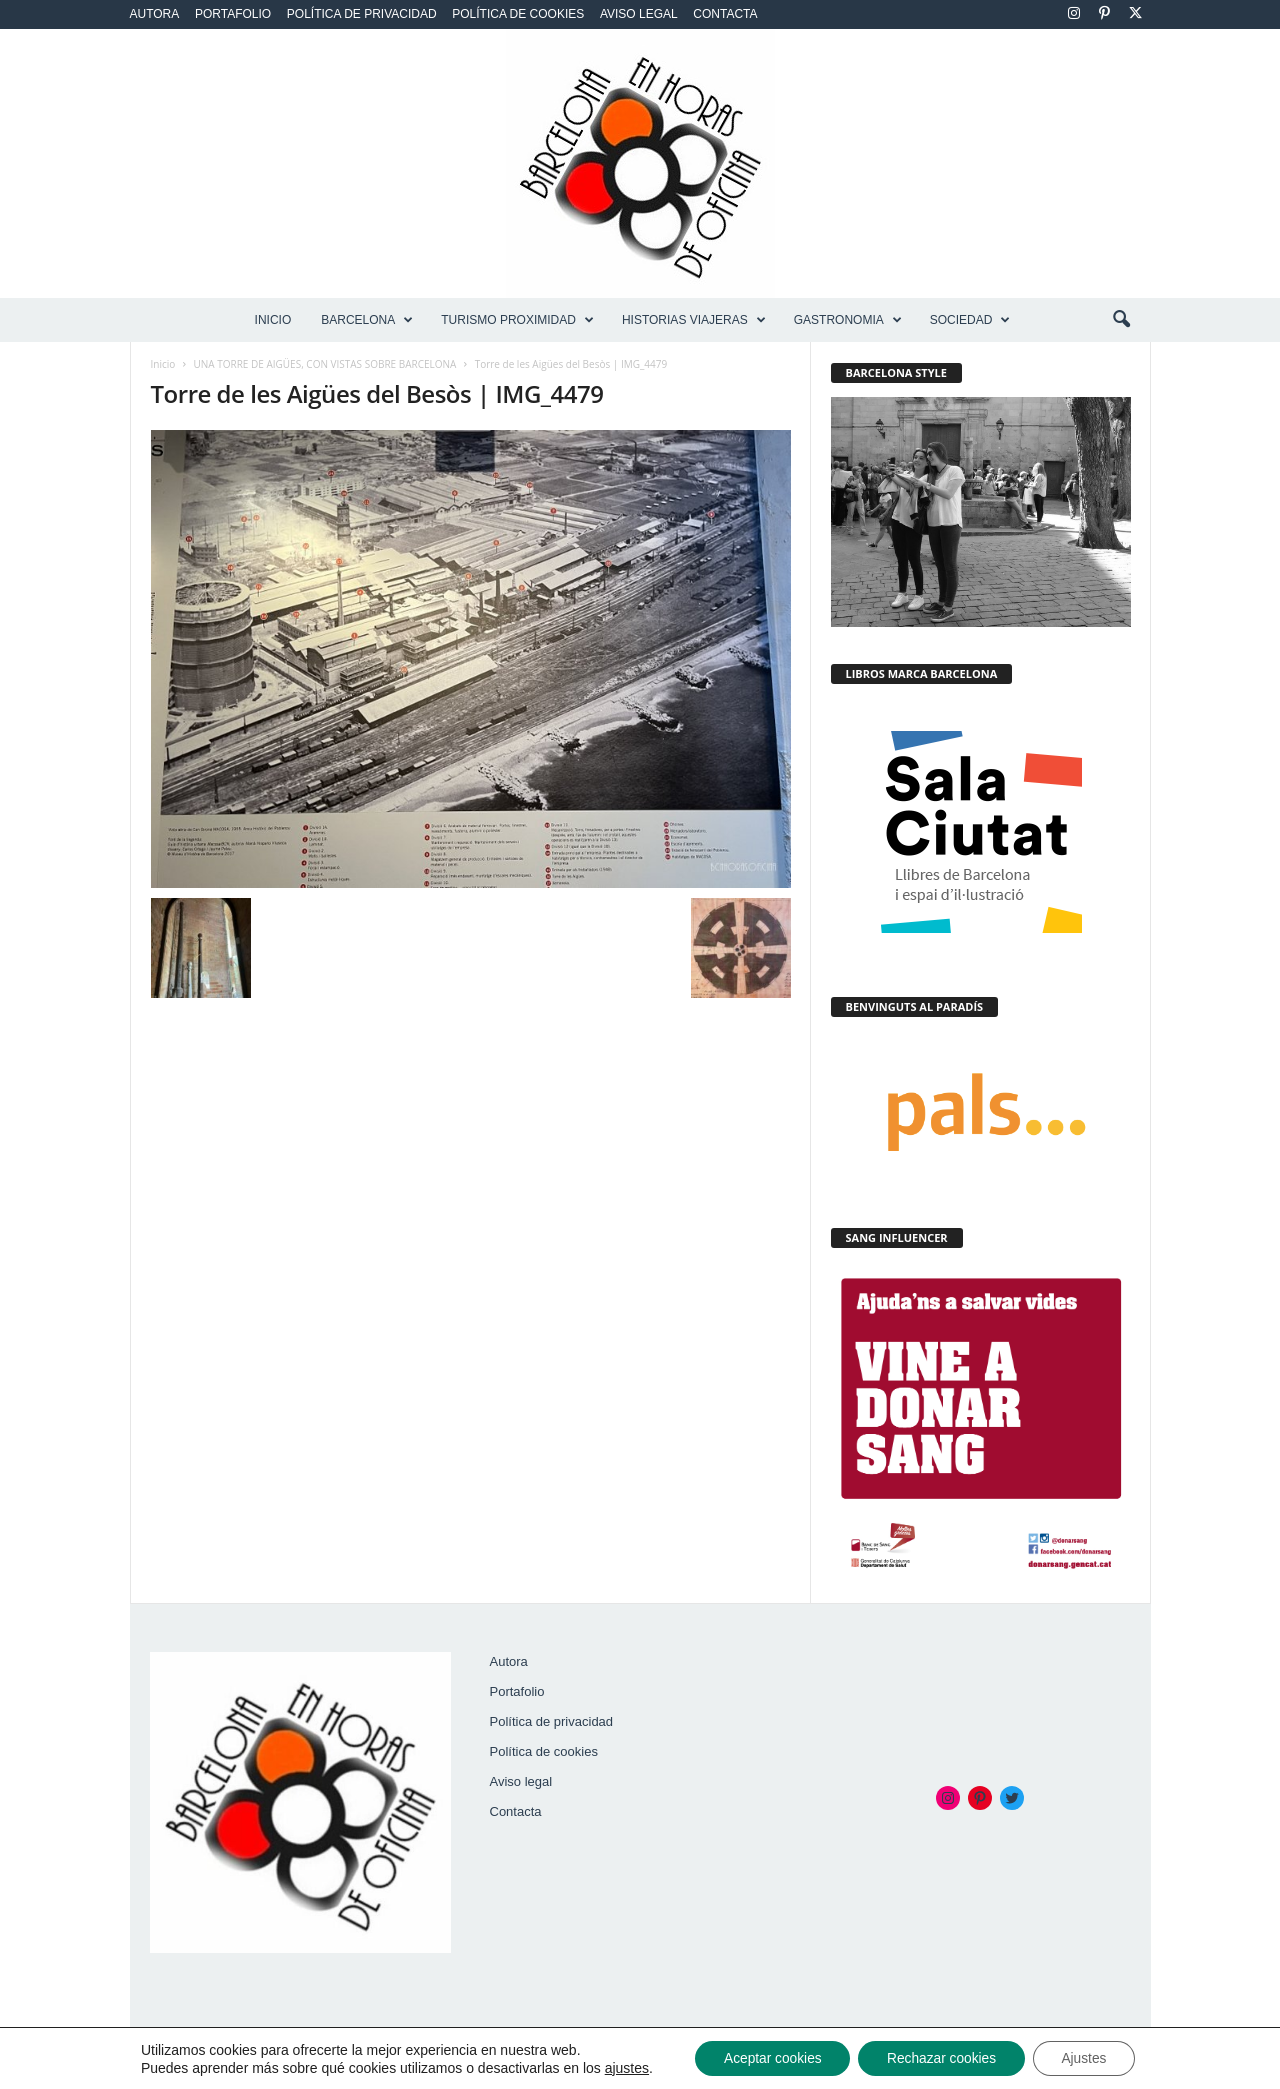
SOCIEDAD (970, 320)
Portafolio (233, 14)
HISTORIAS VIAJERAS (694, 320)
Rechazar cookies (941, 2058)
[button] (1121, 320)
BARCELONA (367, 320)
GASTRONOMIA (848, 320)
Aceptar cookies (769, 2058)
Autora (155, 14)
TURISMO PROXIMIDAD (517, 320)
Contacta (725, 14)
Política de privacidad (362, 14)
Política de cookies (518, 14)
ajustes (620, 2067)
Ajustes (1089, 2058)
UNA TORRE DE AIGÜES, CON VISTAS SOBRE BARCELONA (325, 364)
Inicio (273, 320)
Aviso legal (639, 14)
